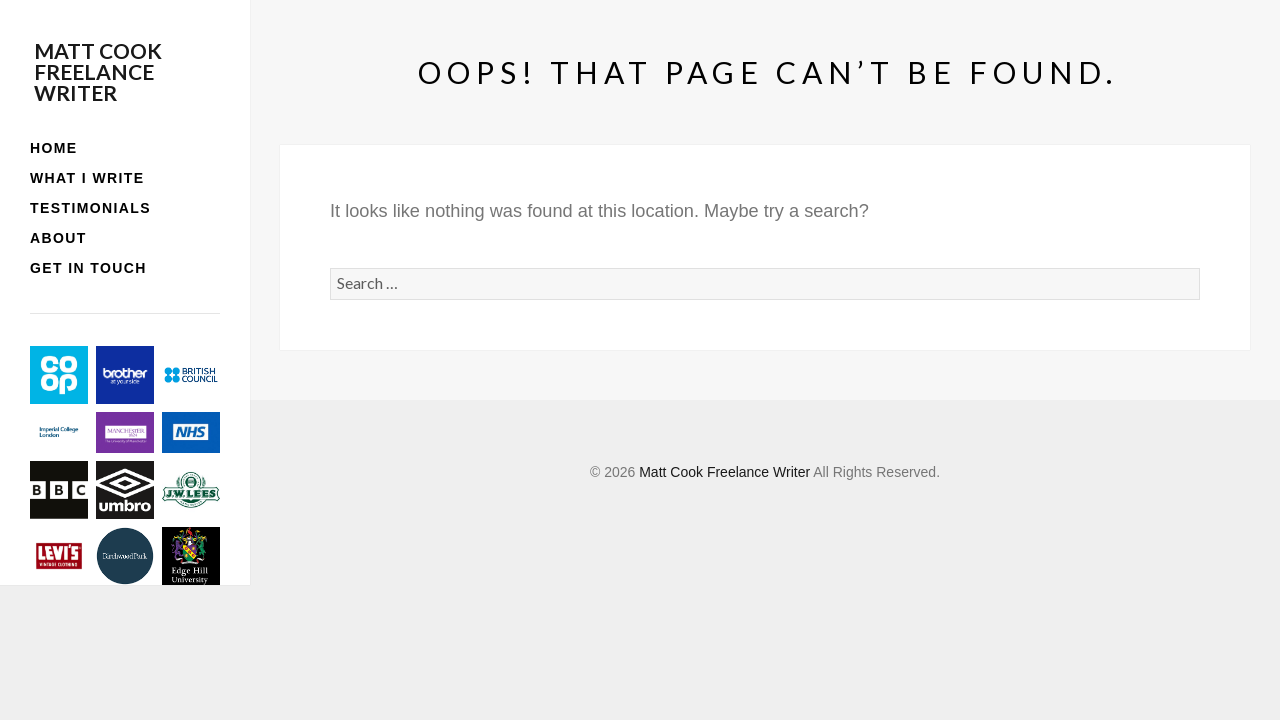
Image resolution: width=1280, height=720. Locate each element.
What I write (87, 178)
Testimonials (90, 208)
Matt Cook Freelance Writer (98, 71)
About (58, 238)
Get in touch (88, 268)
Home (54, 148)
